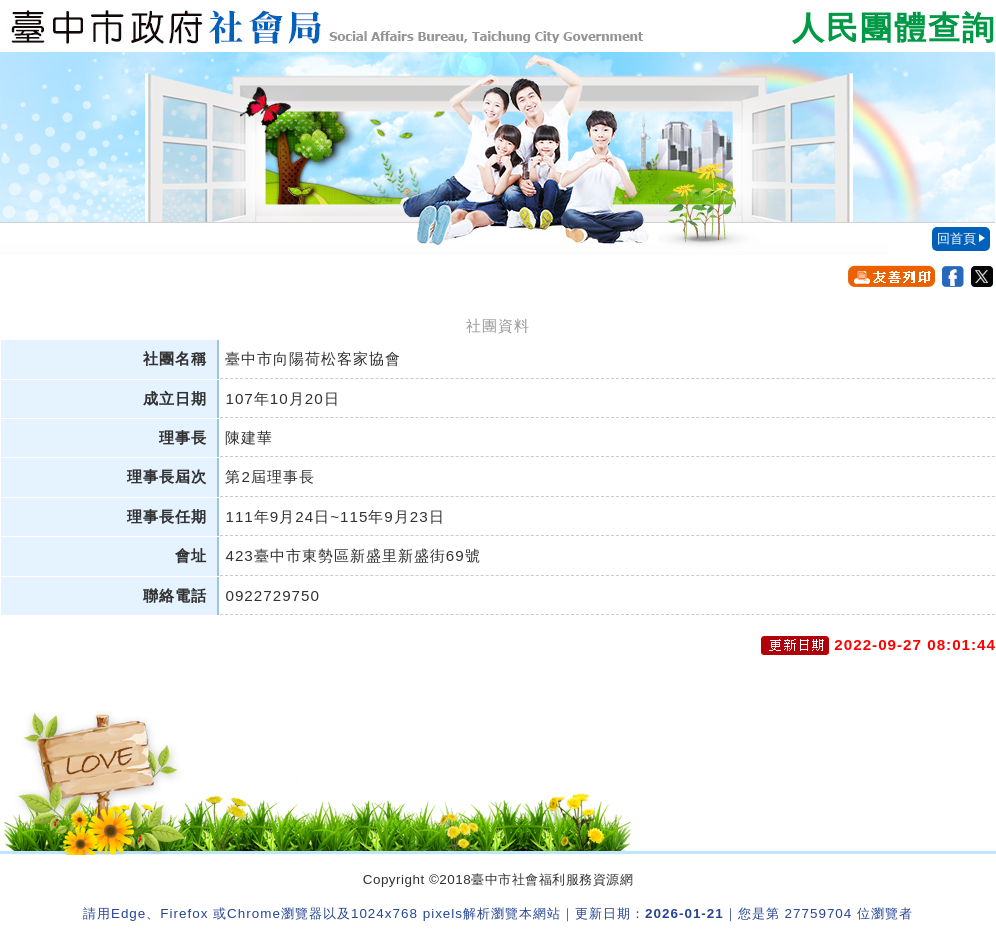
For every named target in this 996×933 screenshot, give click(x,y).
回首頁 (956, 238)
